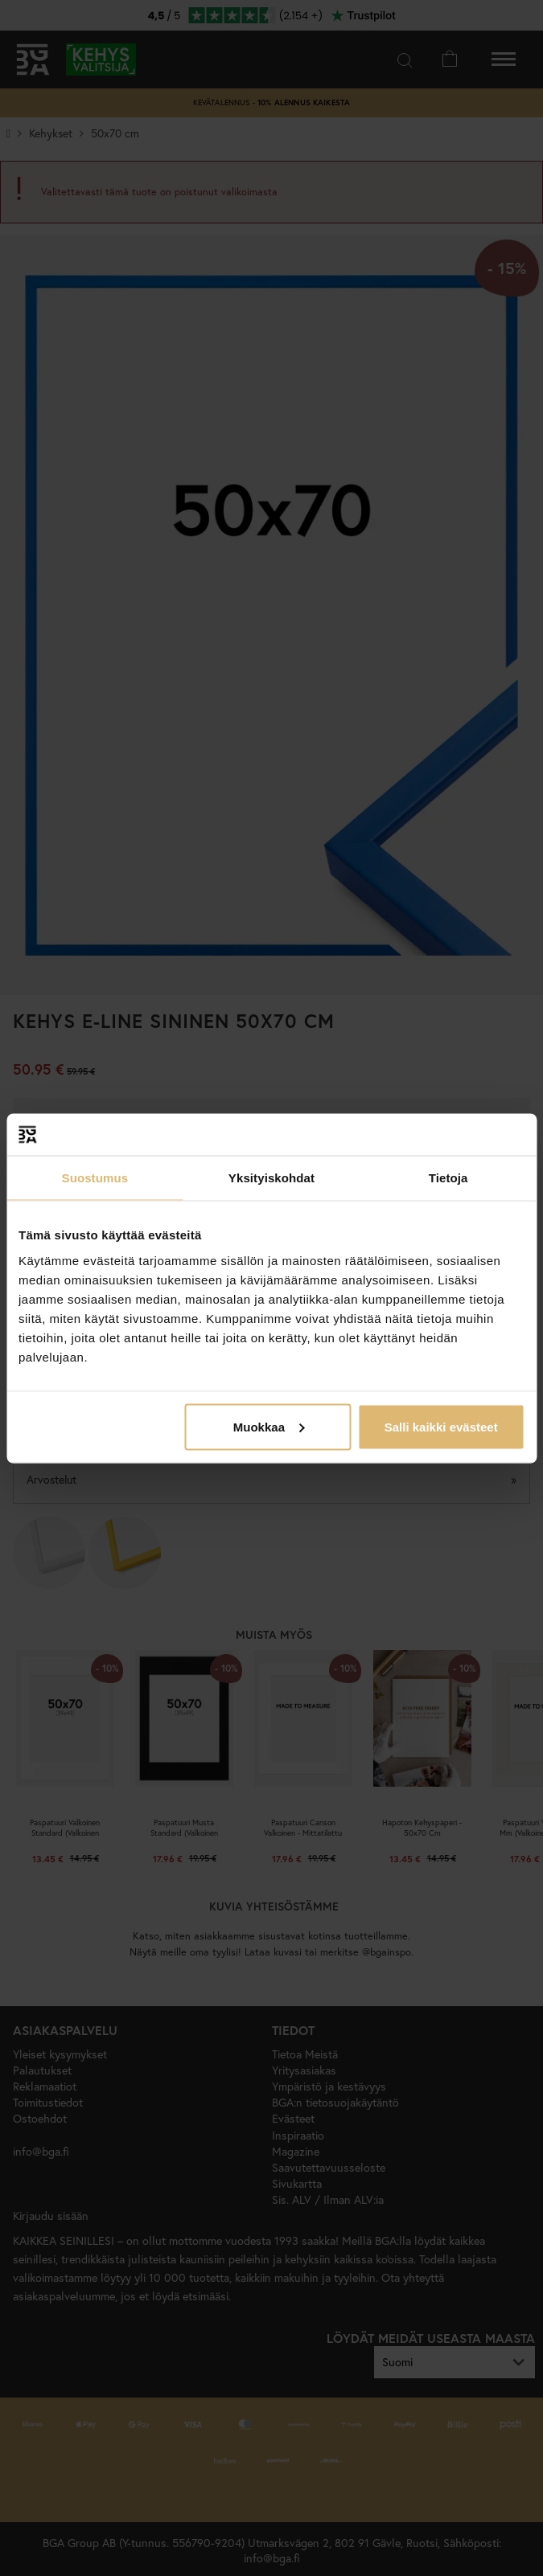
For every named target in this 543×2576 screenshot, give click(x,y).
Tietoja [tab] (448, 1178)
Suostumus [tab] (95, 1178)
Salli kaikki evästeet (441, 1426)
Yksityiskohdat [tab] (271, 1178)
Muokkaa (268, 1426)
